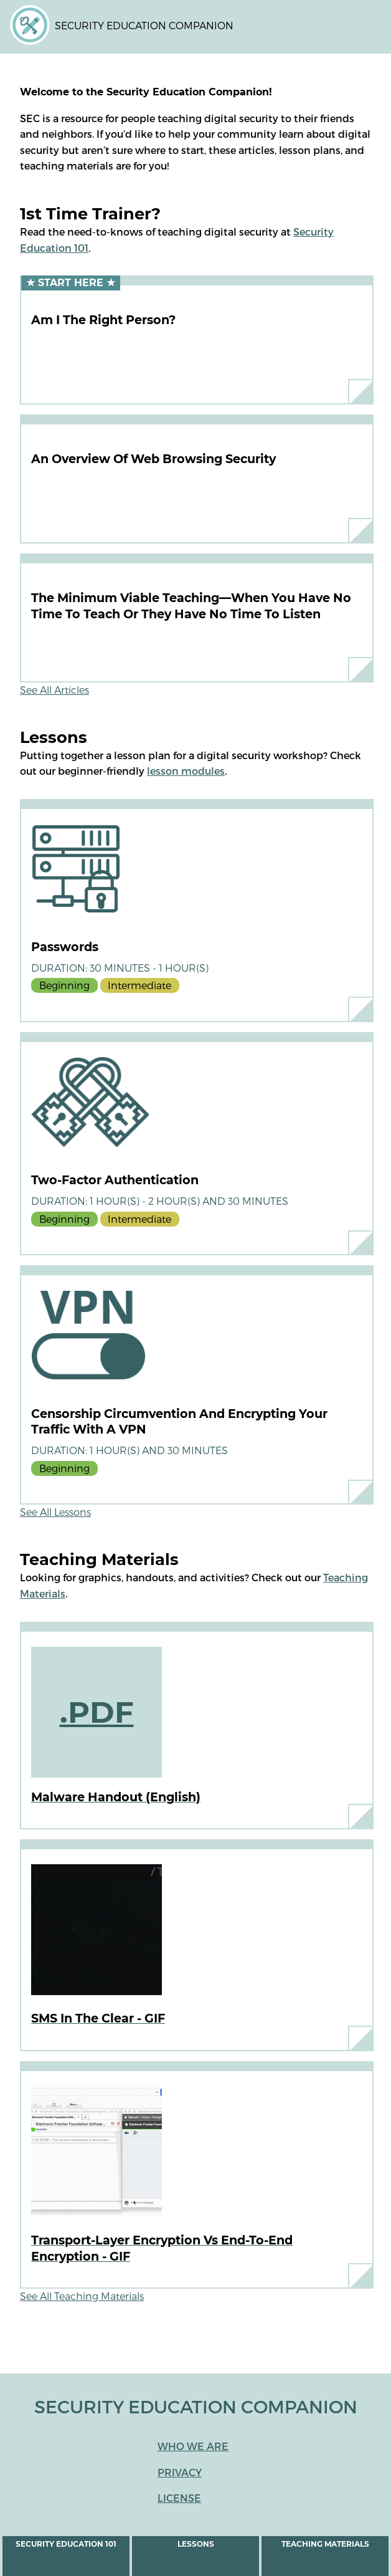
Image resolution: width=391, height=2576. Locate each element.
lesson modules (186, 771)
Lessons (195, 2544)
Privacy (180, 2472)
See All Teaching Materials (82, 2296)
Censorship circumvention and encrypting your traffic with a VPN (179, 1421)
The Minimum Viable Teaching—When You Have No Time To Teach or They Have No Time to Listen (191, 605)
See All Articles (54, 690)
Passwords (64, 946)
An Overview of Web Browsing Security (153, 458)
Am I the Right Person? (103, 319)
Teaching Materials (325, 2544)
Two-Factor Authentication (115, 1179)
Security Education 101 (66, 2544)
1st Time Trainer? (90, 213)
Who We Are (193, 2446)
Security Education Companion (144, 25)
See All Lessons (55, 1512)
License (179, 2498)
